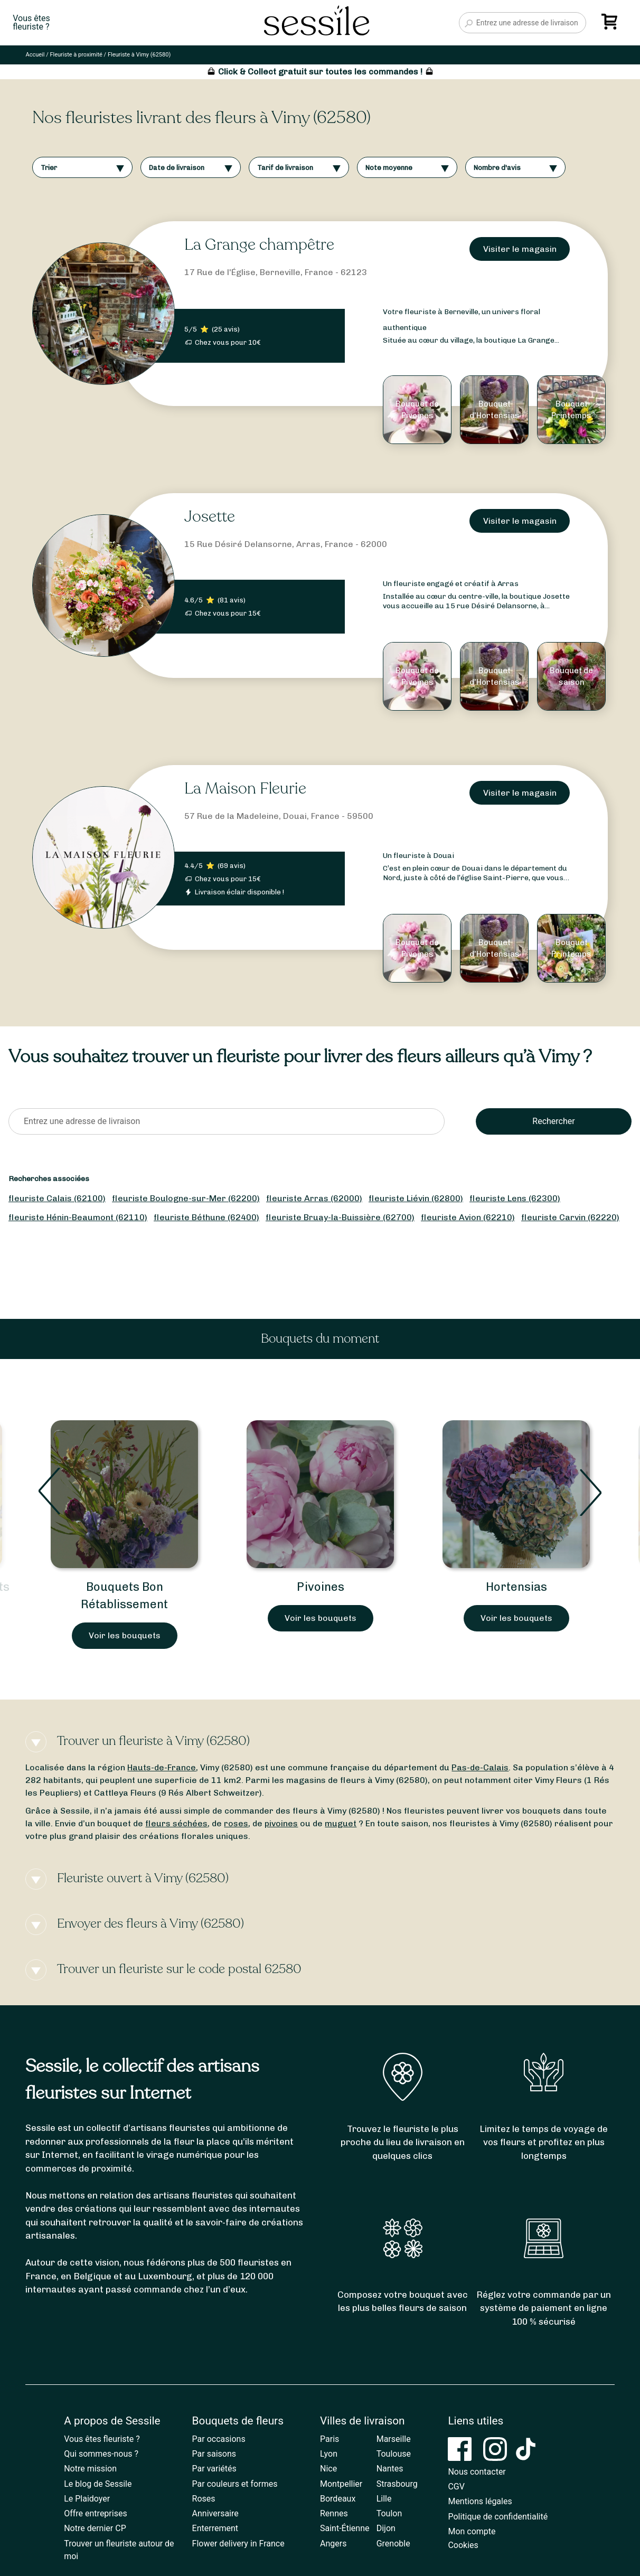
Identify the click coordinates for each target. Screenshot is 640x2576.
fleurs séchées (176, 1823)
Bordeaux (337, 2499)
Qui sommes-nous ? (101, 2454)
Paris (329, 2439)
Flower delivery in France (238, 2544)
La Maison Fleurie (245, 788)
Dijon (386, 2528)
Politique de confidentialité (498, 2517)
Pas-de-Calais (480, 1767)
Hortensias (516, 1587)
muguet (340, 1823)
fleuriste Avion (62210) (468, 1217)
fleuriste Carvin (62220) (570, 1217)
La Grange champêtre (259, 245)
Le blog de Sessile (97, 2484)
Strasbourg (397, 2484)
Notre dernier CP (95, 2528)
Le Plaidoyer (87, 2499)
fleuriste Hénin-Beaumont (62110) (77, 1217)
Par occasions (219, 2439)
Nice (328, 2469)
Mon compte (471, 2531)
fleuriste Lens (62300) (514, 1198)
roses (236, 1823)
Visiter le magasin (520, 249)
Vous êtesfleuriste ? (31, 22)
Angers (333, 2544)
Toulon (389, 2513)
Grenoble (393, 2544)
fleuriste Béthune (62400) (206, 1217)
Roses (203, 2499)
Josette (209, 516)
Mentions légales (480, 2501)
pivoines (281, 1823)
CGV (456, 2486)
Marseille (394, 2439)
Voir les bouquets (125, 1635)
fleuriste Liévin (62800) (416, 1198)
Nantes (390, 2469)
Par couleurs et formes (235, 2484)
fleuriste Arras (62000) (314, 1198)
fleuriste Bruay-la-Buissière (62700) (340, 1217)
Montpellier (341, 2484)
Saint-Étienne (344, 2528)
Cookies (463, 2545)
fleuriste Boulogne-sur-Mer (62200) (186, 1198)
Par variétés (214, 2469)
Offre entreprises (95, 2513)
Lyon (328, 2454)
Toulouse (394, 2454)
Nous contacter (476, 2472)
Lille (384, 2499)
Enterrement (215, 2528)
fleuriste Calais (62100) (57, 1198)
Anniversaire (215, 2513)
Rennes (334, 2513)
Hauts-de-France (161, 1767)
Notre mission (90, 2469)
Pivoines (320, 1587)
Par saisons (214, 2454)
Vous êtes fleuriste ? (102, 2439)
